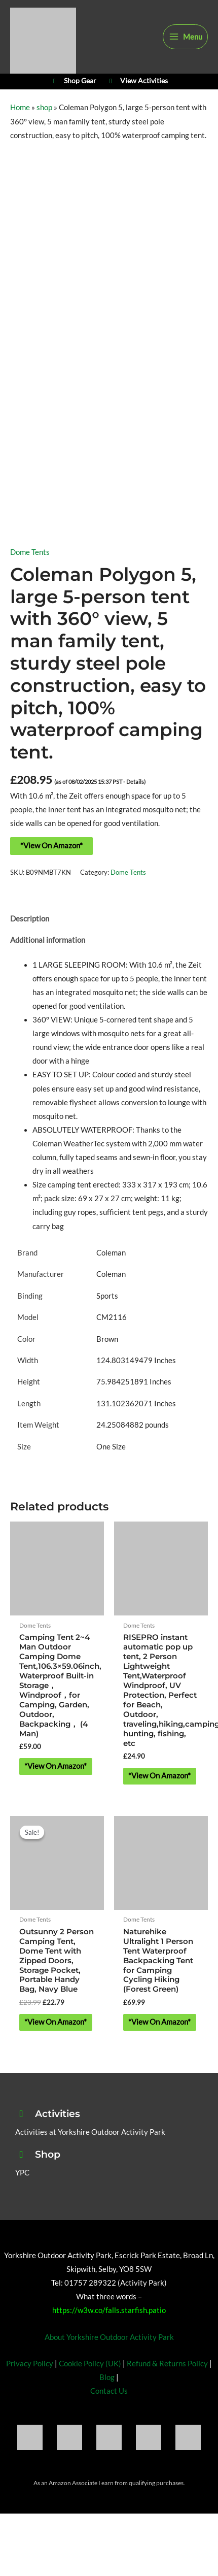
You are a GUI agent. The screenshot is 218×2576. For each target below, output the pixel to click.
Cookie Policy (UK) (90, 2363)
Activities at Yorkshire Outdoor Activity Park (90, 2132)
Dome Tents (30, 552)
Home (20, 107)
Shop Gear (73, 81)
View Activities (137, 81)
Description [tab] (29, 918)
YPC (22, 2172)
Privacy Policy (29, 2363)
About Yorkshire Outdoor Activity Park (109, 2337)
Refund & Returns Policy (167, 2363)
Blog (107, 2377)
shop (44, 107)
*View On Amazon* (51, 845)
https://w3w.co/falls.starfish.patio (109, 2310)
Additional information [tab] (47, 940)
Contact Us (109, 2391)
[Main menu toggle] (185, 37)
